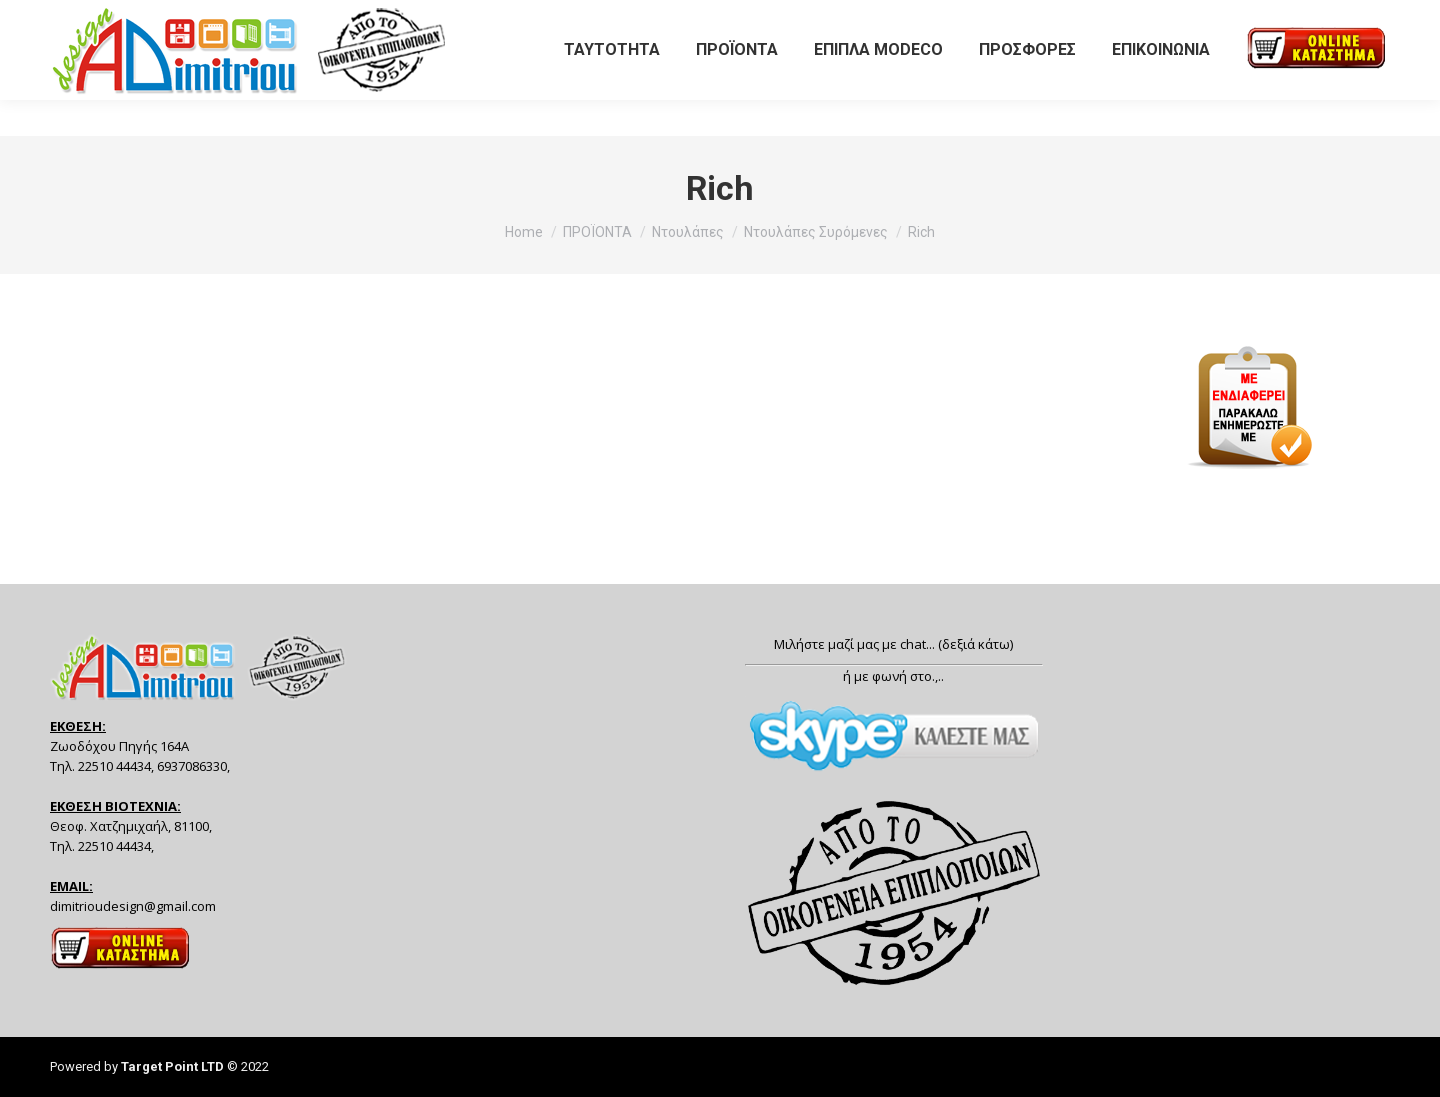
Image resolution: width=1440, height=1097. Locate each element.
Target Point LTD (172, 1066)
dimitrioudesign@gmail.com (133, 906)
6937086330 (209, 18)
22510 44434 (97, 18)
